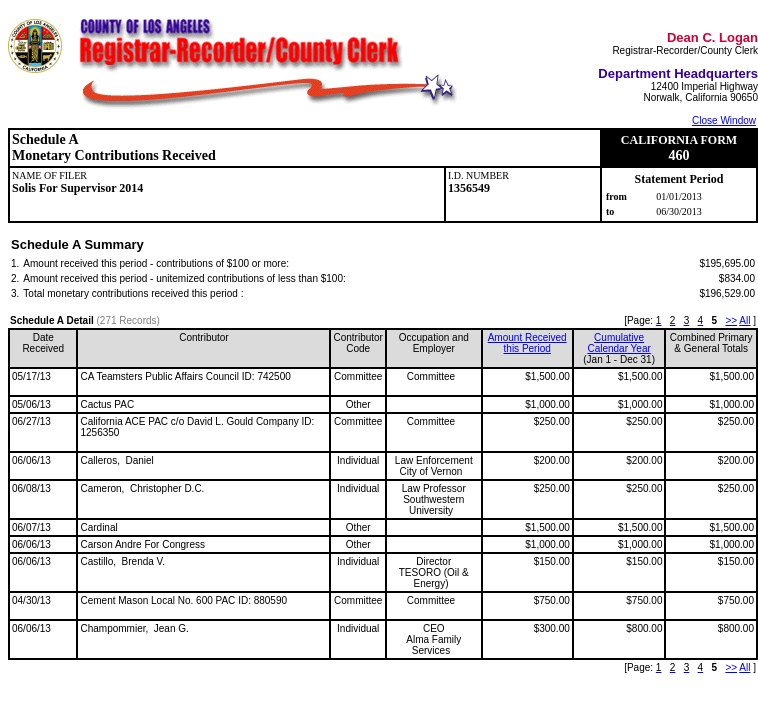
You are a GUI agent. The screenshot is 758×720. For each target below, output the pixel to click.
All (744, 320)
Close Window (724, 120)
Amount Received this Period (527, 343)
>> (731, 320)
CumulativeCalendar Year (618, 343)
